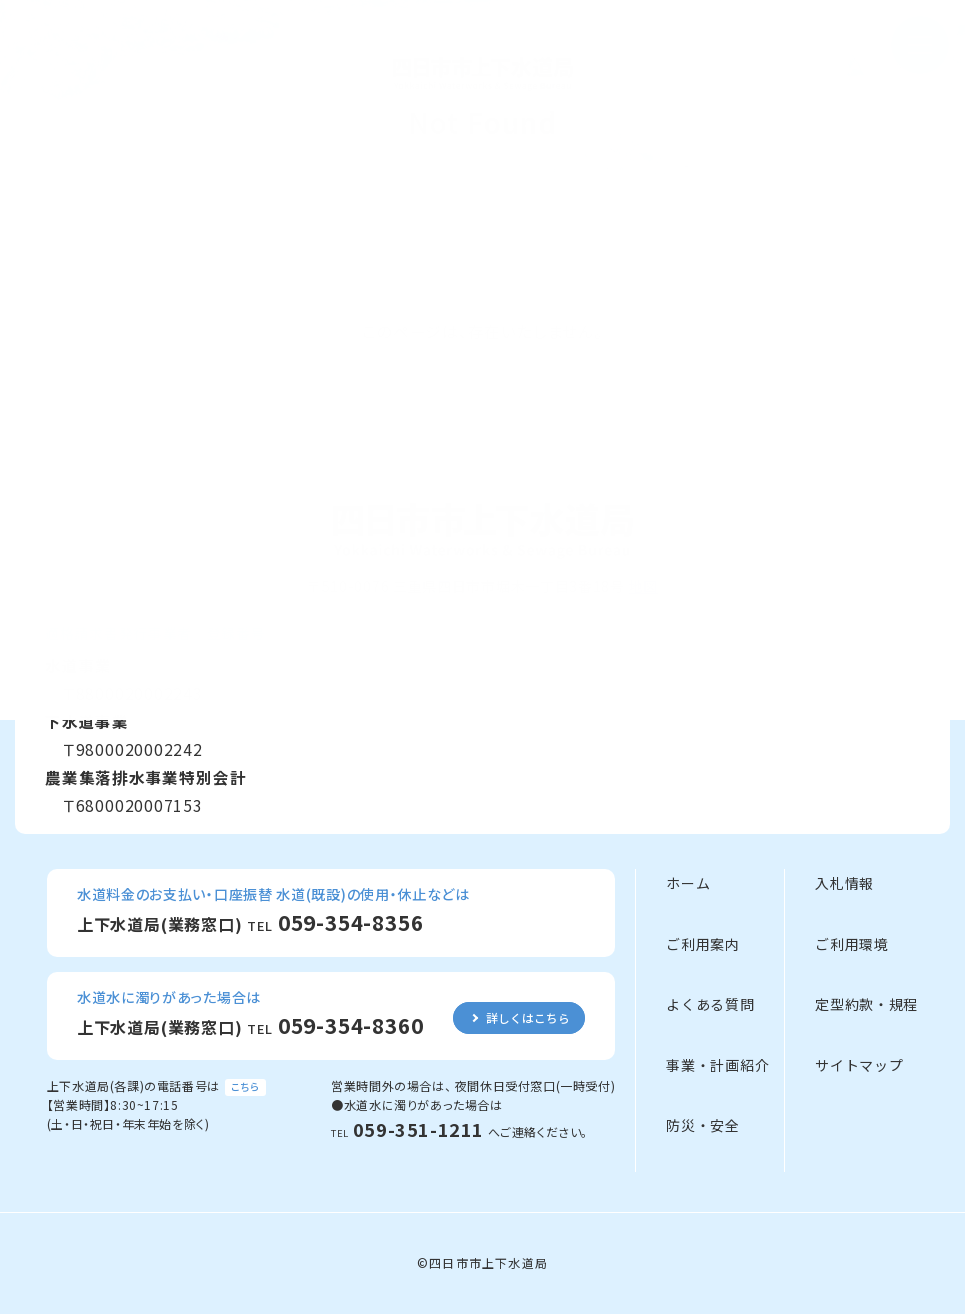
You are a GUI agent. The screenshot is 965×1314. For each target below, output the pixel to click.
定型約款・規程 (866, 1004)
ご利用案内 (703, 944)
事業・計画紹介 (717, 1065)
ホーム (688, 883)
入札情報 (844, 883)
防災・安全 (703, 1125)
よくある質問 (710, 1004)
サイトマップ (859, 1065)
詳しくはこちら (528, 1017)
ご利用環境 (852, 944)
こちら (245, 1086)
